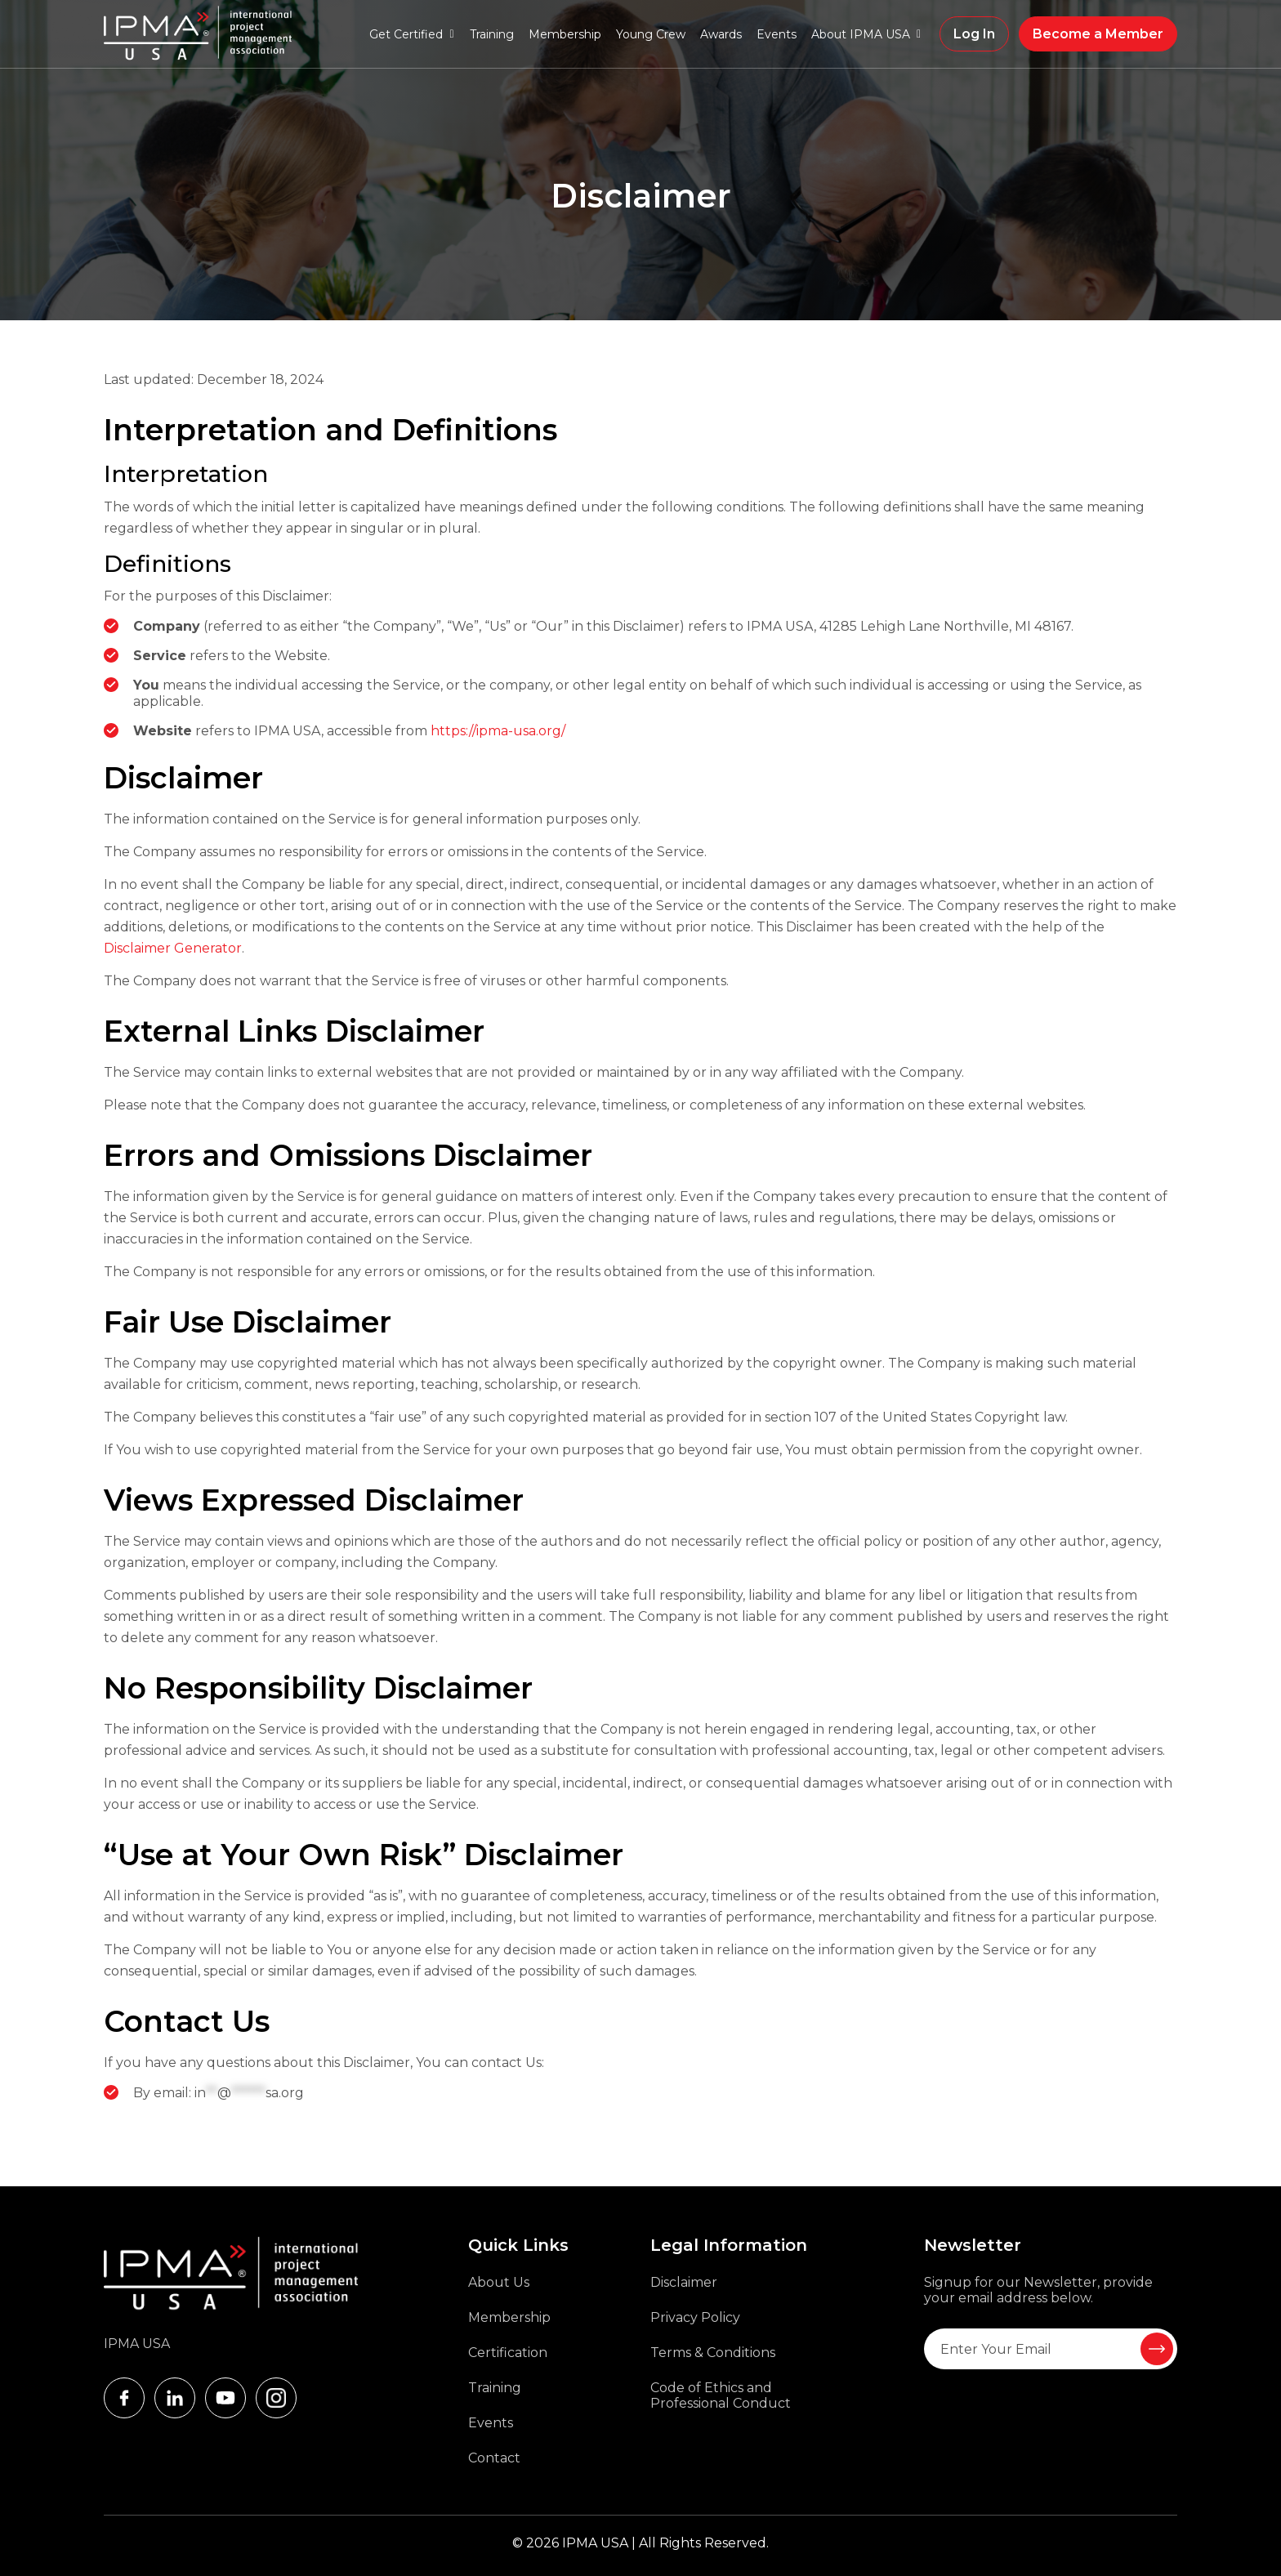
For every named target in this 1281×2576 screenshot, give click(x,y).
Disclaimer (683, 2282)
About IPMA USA (860, 34)
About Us (498, 2282)
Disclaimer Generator (173, 948)
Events (777, 34)
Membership (565, 34)
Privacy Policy (695, 2317)
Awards (721, 34)
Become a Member (1098, 34)
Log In (974, 34)
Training (492, 34)
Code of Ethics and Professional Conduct (720, 2395)
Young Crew (650, 34)
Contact (494, 2458)
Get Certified (406, 34)
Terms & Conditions (712, 2352)
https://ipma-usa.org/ (498, 731)
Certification (507, 2352)
